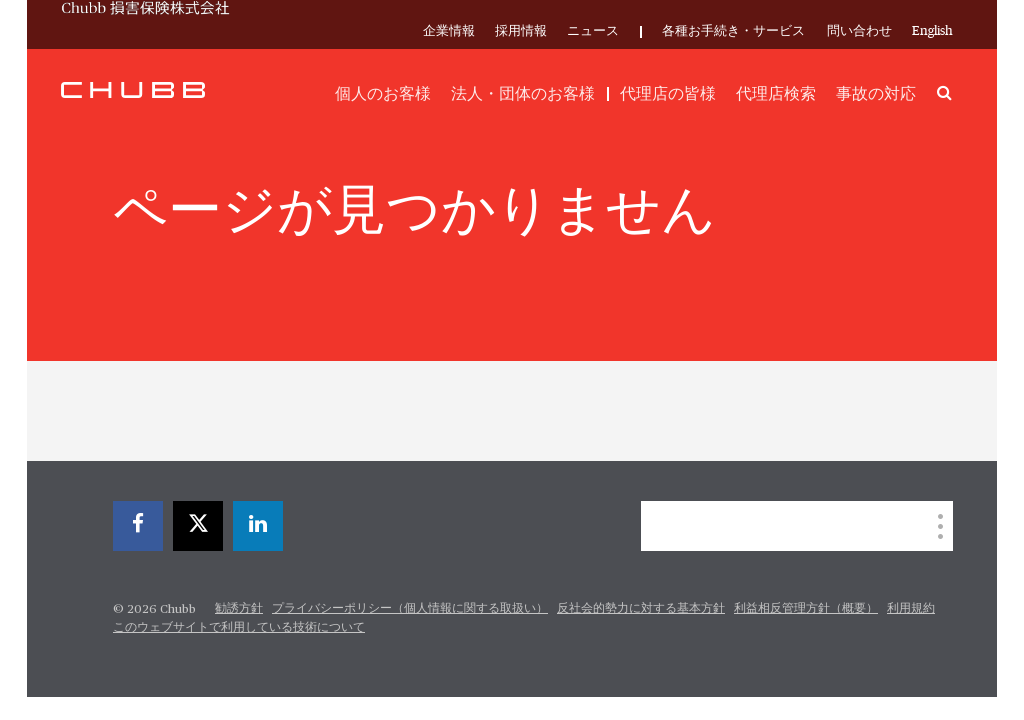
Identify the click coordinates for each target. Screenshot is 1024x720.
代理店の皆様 (668, 94)
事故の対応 (876, 94)
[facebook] (138, 526)
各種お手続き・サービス (733, 31)
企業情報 (449, 31)
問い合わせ (859, 31)
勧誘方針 (239, 609)
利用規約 (911, 609)
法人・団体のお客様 (523, 94)
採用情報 (521, 31)
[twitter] (198, 526)
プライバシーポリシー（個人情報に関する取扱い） (410, 609)
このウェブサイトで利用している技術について (239, 628)
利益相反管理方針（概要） (806, 609)
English (932, 31)
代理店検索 (776, 94)
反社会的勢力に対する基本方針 (641, 609)
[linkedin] (258, 526)
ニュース (593, 31)
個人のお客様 (383, 94)
